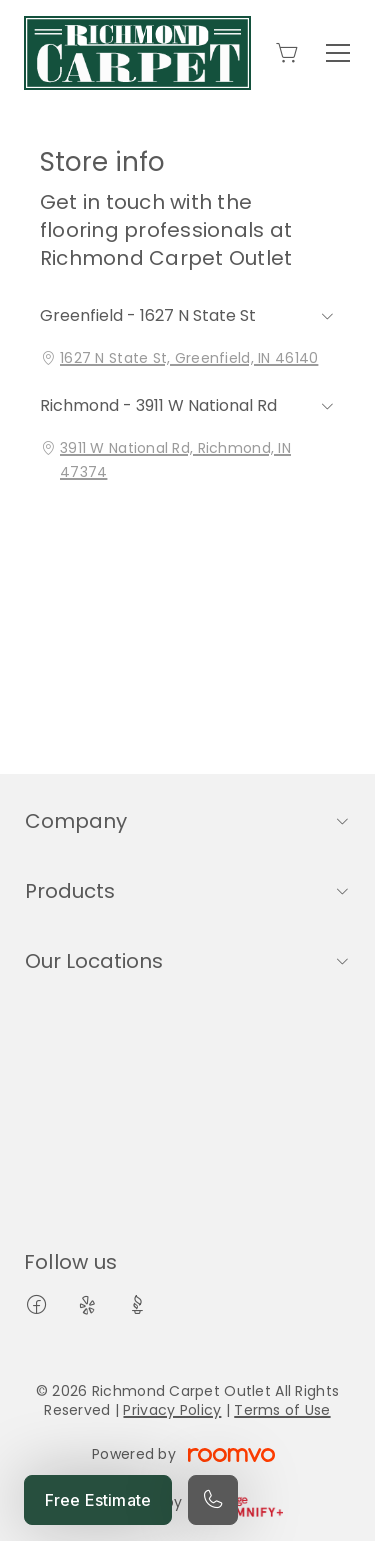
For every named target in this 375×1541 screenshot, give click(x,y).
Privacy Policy (172, 1410)
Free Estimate (98, 1500)
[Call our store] (213, 1500)
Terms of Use (282, 1410)
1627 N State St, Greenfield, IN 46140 (189, 358)
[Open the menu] (338, 53)
